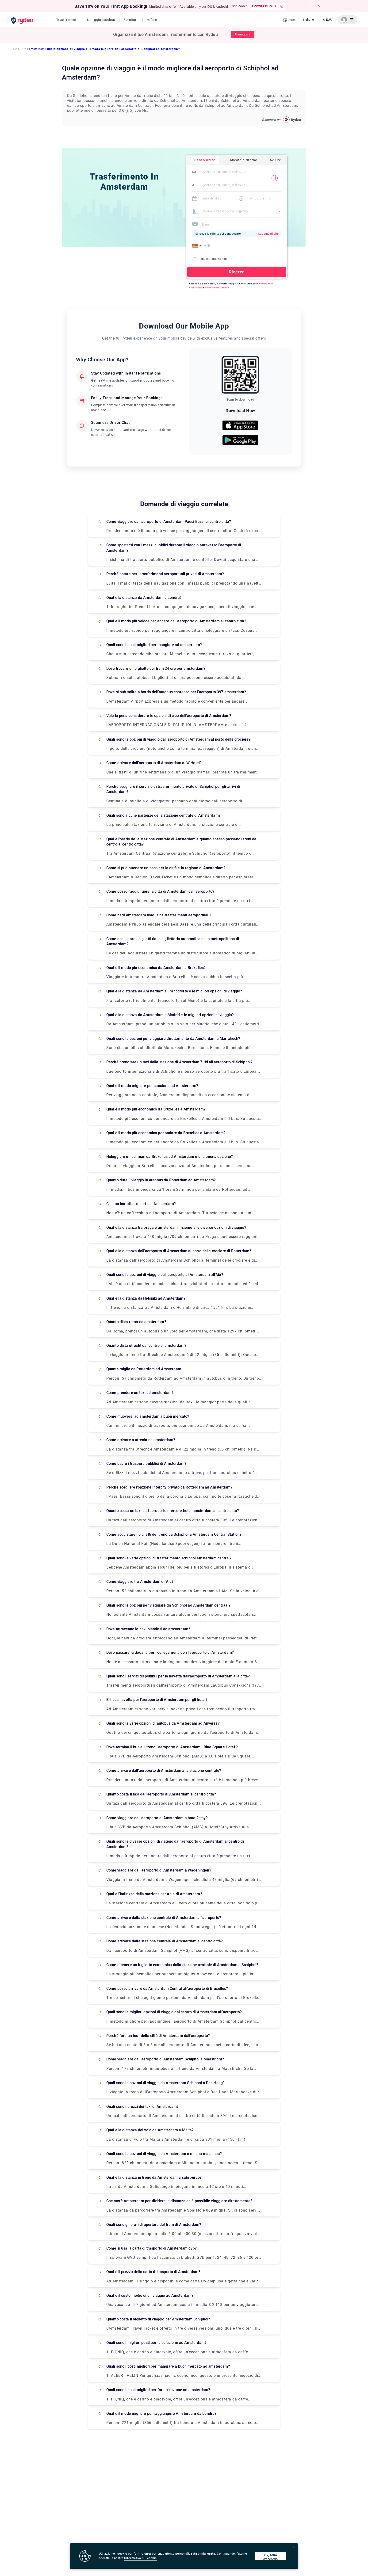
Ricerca (237, 271)
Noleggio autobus (101, 20)
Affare (152, 20)
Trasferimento (67, 20)
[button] (197, 245)
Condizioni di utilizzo (217, 287)
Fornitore (131, 20)
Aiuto (289, 20)
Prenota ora (242, 34)
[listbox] (308, 19)
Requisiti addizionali (210, 258)
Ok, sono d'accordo (270, 2556)
